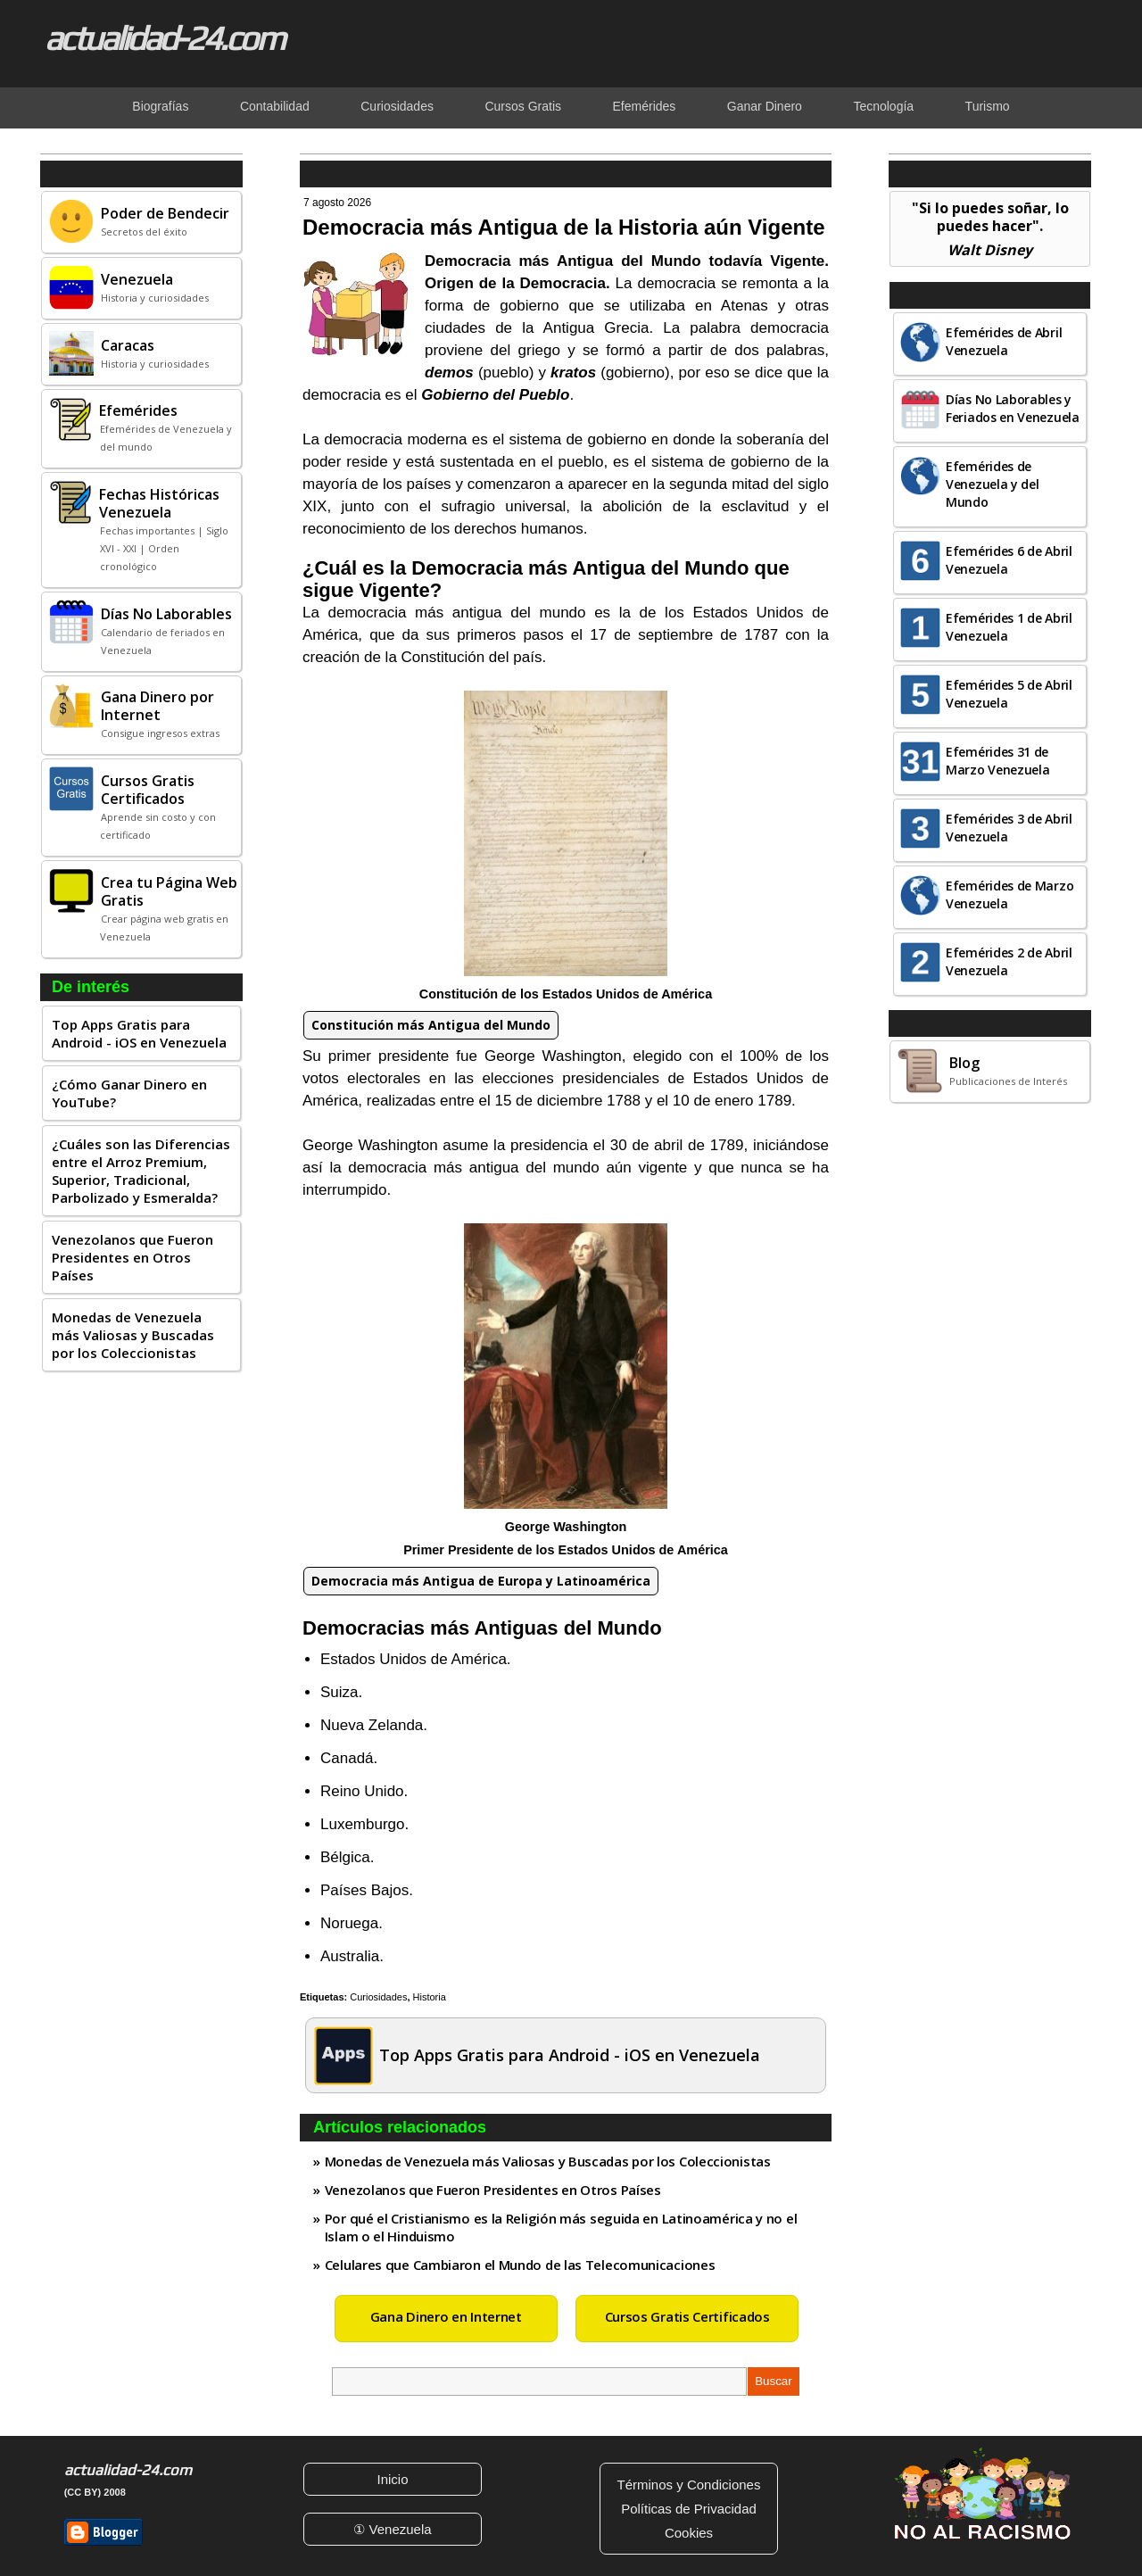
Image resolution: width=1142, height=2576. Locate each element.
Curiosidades (378, 1997)
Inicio (392, 2479)
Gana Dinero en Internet (446, 2316)
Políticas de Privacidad (689, 2508)
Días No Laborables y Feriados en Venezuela (1013, 408)
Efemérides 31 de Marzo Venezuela (998, 760)
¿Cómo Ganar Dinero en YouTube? (129, 1093)
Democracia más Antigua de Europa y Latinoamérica (480, 1580)
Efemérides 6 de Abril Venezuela (1009, 560)
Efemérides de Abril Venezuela (1004, 341)
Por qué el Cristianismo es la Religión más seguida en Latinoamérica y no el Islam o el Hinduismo (561, 2227)
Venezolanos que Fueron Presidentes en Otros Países (132, 1257)
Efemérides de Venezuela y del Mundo (992, 484)
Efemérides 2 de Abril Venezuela (1009, 961)
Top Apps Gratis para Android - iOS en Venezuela (139, 1033)
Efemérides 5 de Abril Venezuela (1009, 693)
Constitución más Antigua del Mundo (430, 1024)
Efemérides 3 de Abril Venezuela (1009, 827)
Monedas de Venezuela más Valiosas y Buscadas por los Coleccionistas (133, 1335)
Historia (429, 1997)
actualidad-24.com (164, 37)
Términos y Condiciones (689, 2484)
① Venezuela (392, 2529)
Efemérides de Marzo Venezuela (1009, 894)
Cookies (689, 2532)
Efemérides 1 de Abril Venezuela (1009, 626)
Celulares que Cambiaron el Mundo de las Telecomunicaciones (520, 2265)
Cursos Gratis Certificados (687, 2316)
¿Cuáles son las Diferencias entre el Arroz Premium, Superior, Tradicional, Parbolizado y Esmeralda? (141, 1170)
